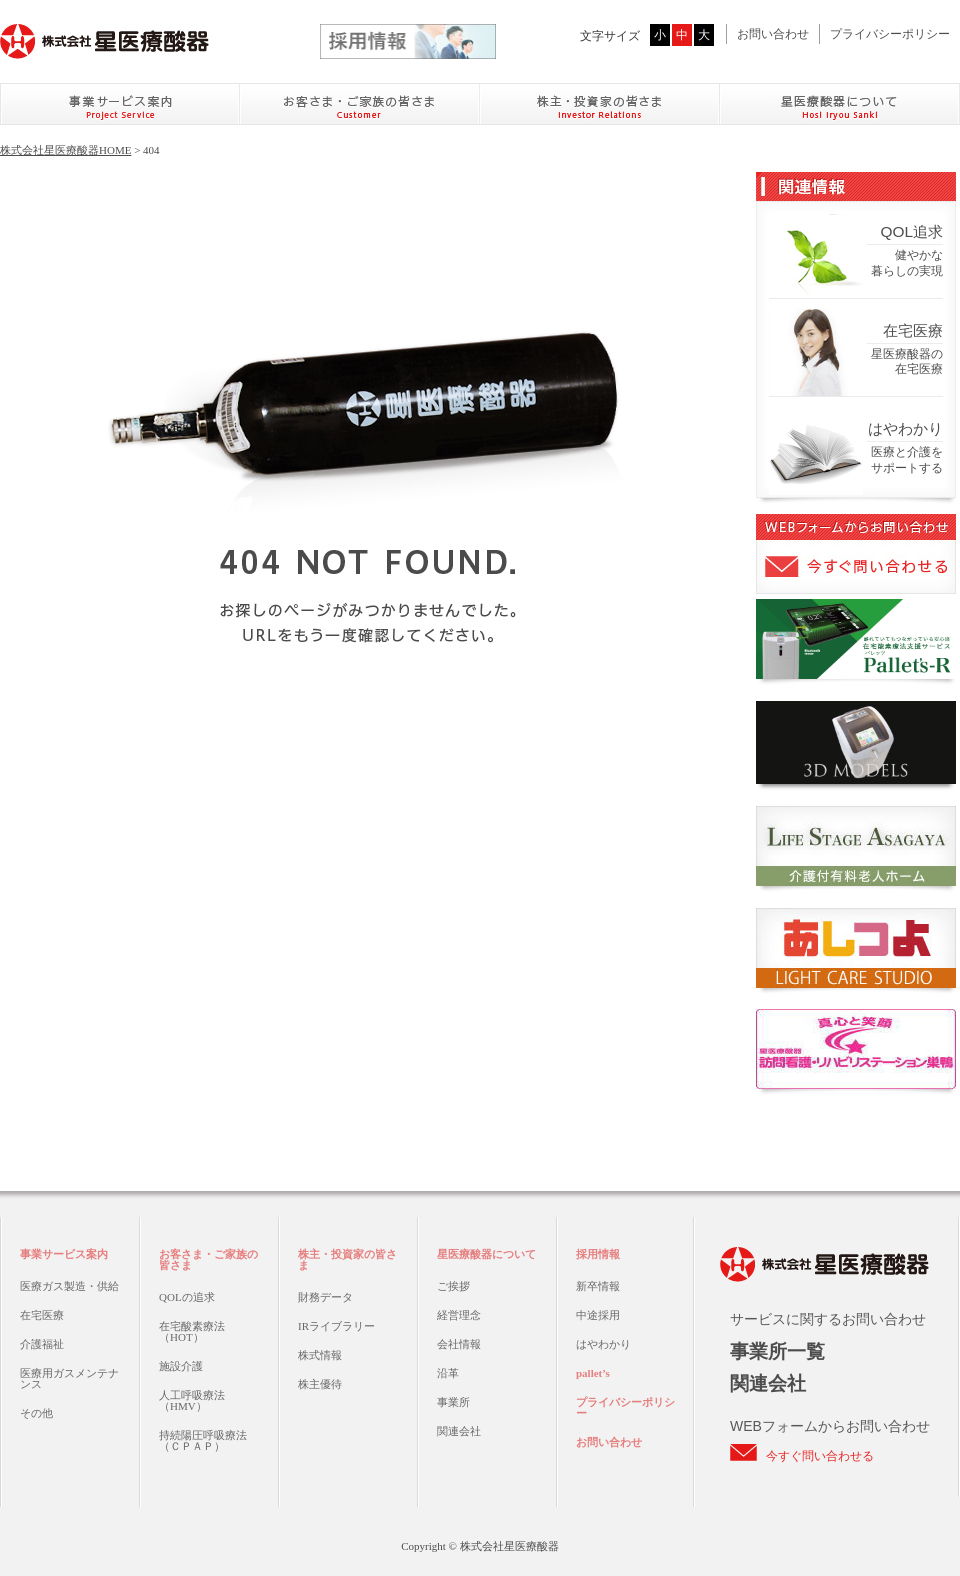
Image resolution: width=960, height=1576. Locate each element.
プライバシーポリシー (890, 34)
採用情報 (598, 1254)
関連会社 (459, 1431)
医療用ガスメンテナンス (69, 1378)
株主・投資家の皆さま (347, 1259)
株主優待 (320, 1384)
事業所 (453, 1402)
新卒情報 (598, 1286)
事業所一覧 (777, 1351)
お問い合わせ (773, 34)
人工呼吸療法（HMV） (192, 1400)
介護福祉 (42, 1344)
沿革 (448, 1373)
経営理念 (459, 1315)
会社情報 (459, 1344)
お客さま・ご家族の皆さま (208, 1259)
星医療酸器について (486, 1254)
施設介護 (181, 1366)
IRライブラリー (336, 1326)
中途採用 (598, 1315)
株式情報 (320, 1355)
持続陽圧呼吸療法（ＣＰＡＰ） (203, 1440)
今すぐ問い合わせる (820, 1456)
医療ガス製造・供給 (69, 1286)
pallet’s (593, 1373)
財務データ (325, 1297)
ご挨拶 (453, 1286)
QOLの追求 (187, 1297)
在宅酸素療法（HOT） (192, 1331)
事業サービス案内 (64, 1254)
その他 (36, 1413)
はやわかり (603, 1344)
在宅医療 (42, 1315)
